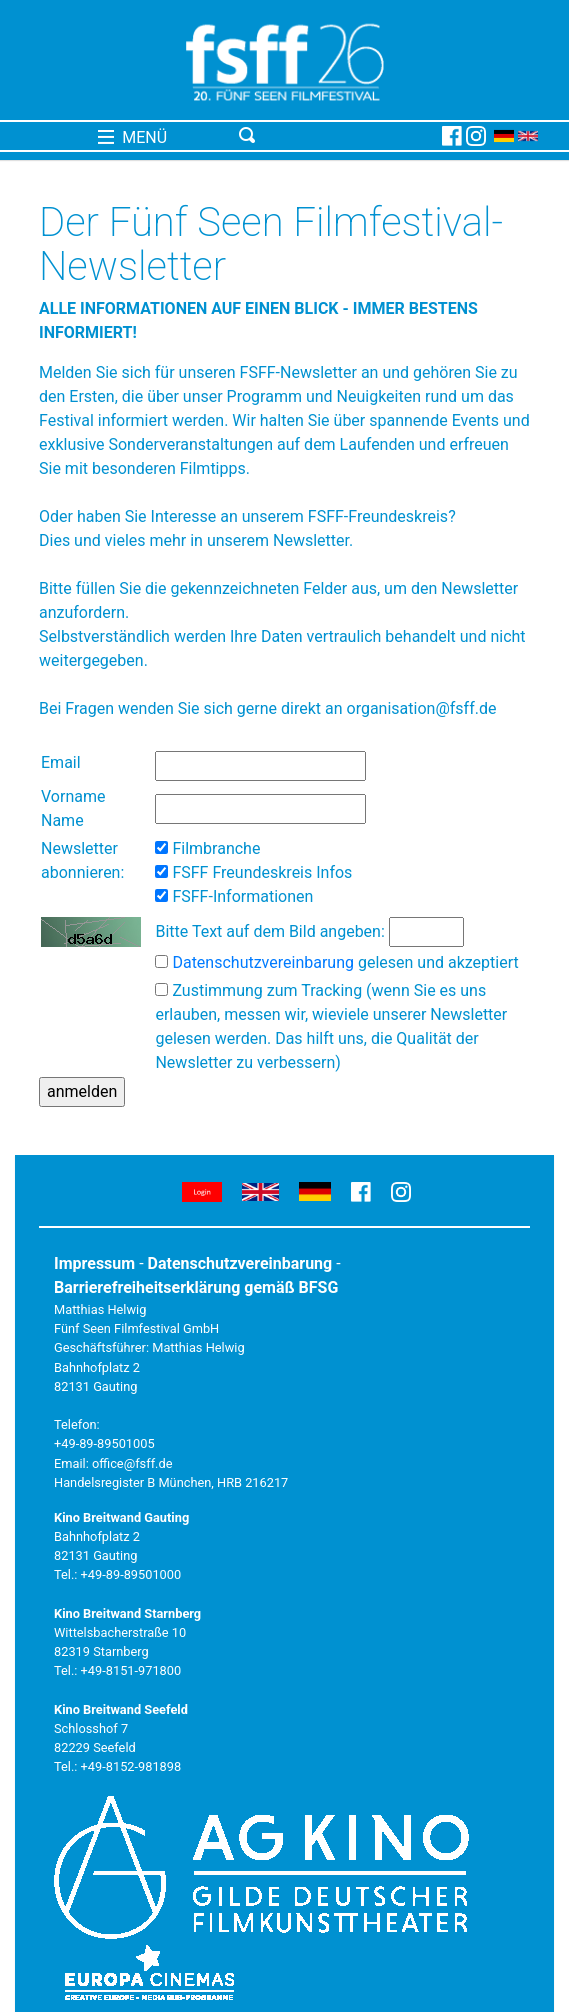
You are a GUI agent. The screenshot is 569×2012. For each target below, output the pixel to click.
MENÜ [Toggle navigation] (132, 137)
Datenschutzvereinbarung (263, 962)
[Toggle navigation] (337, 136)
